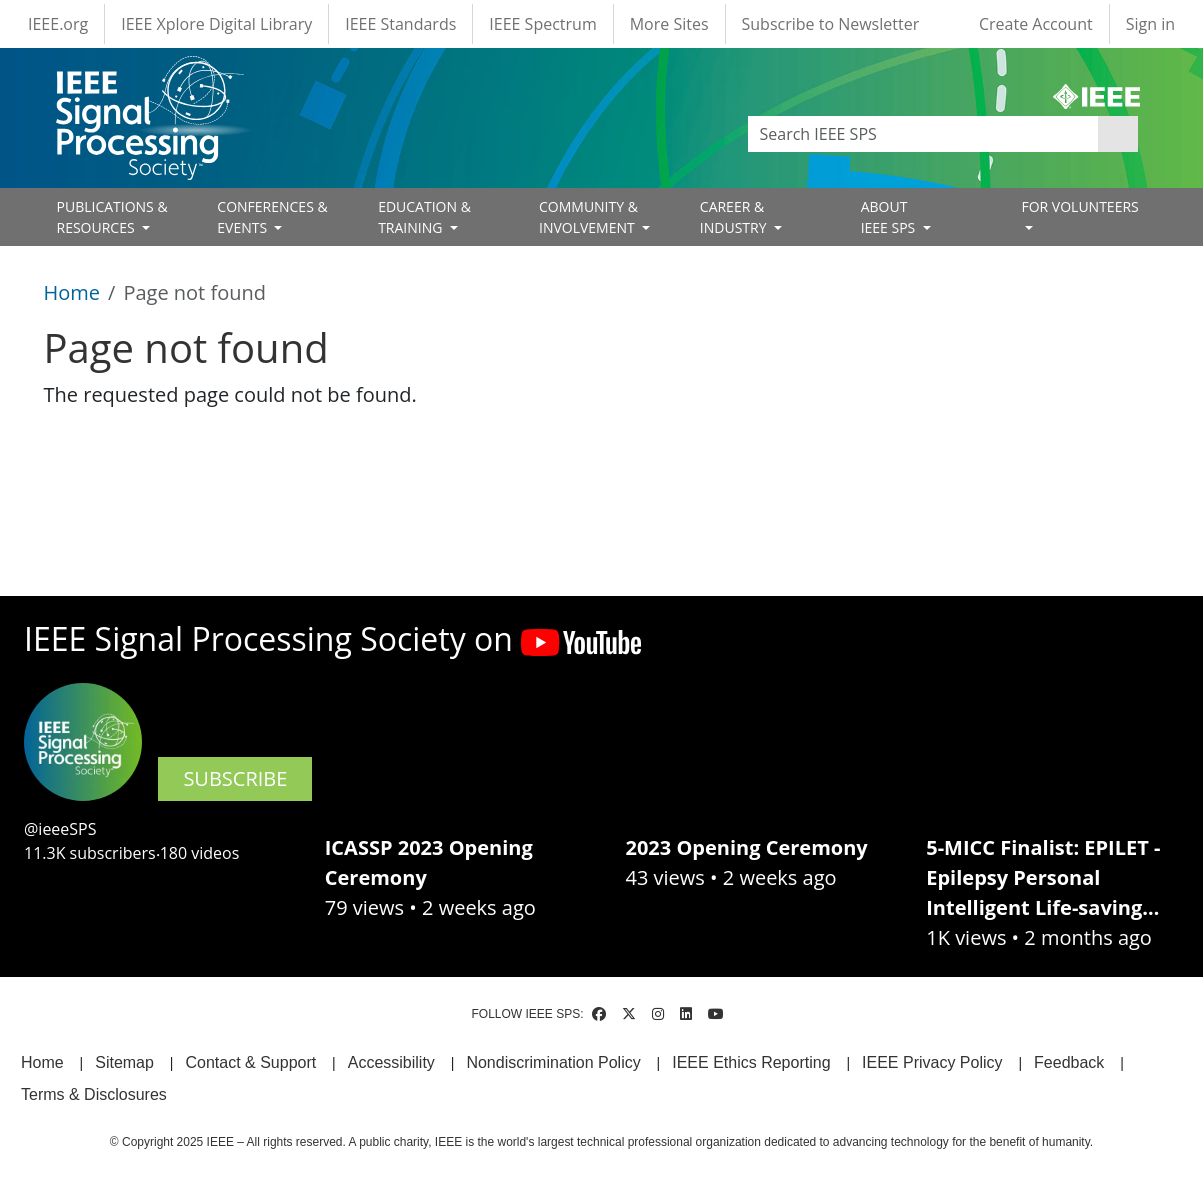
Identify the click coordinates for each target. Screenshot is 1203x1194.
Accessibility (391, 1062)
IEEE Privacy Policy (932, 1062)
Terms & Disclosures (94, 1094)
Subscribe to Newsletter (831, 24)
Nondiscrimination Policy (553, 1062)
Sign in (1150, 24)
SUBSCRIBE (235, 778)
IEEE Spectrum (542, 24)
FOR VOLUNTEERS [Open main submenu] (1079, 206)
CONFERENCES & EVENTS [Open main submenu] (272, 217)
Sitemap (124, 1062)
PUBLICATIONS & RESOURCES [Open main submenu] (112, 217)
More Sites (669, 24)
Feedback (1069, 1062)
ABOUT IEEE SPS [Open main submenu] (890, 217)
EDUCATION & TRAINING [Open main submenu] (424, 217)
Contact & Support (250, 1062)
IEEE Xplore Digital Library (216, 24)
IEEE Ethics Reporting (751, 1062)
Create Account (1036, 24)
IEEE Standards (400, 24)
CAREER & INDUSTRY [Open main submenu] (735, 217)
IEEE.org (58, 24)
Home (72, 292)
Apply (1118, 134)
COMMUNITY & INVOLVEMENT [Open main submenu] (588, 217)
